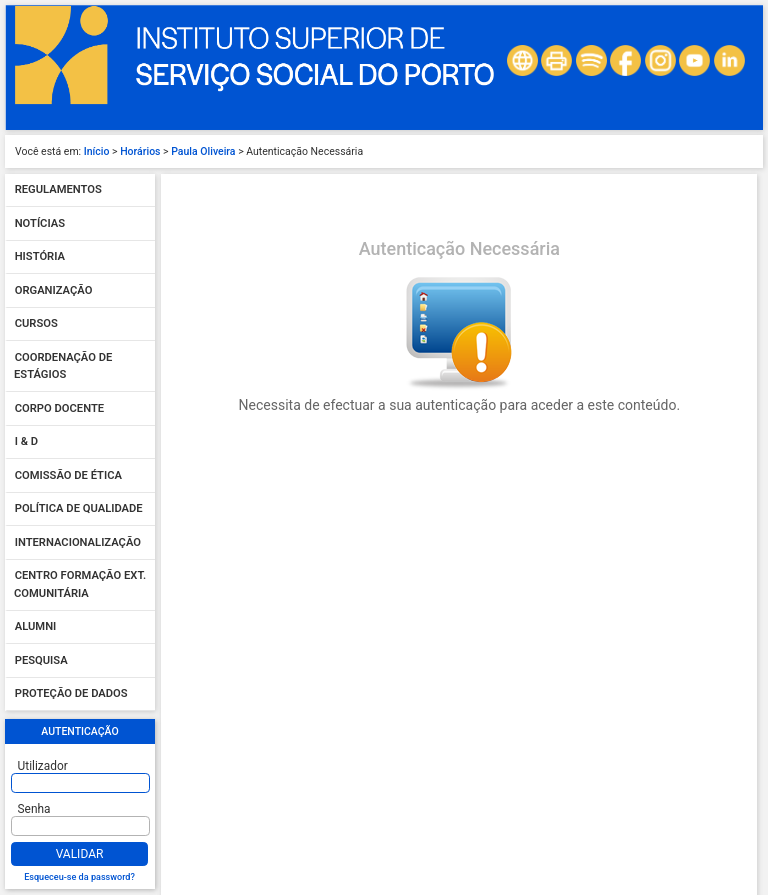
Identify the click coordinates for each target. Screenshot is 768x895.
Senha (34, 809)
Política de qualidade (79, 509)
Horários (140, 151)
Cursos (36, 324)
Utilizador (43, 766)
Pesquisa (41, 660)
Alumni (36, 627)
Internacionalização (78, 542)
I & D (26, 442)
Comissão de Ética (68, 475)
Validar (80, 854)
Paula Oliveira (203, 151)
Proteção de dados (71, 694)
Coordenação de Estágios (63, 366)
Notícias (40, 223)
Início (97, 151)
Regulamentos (58, 190)
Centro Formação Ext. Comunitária (80, 585)
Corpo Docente (59, 408)
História (40, 257)
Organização (54, 290)
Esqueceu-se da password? (79, 877)
